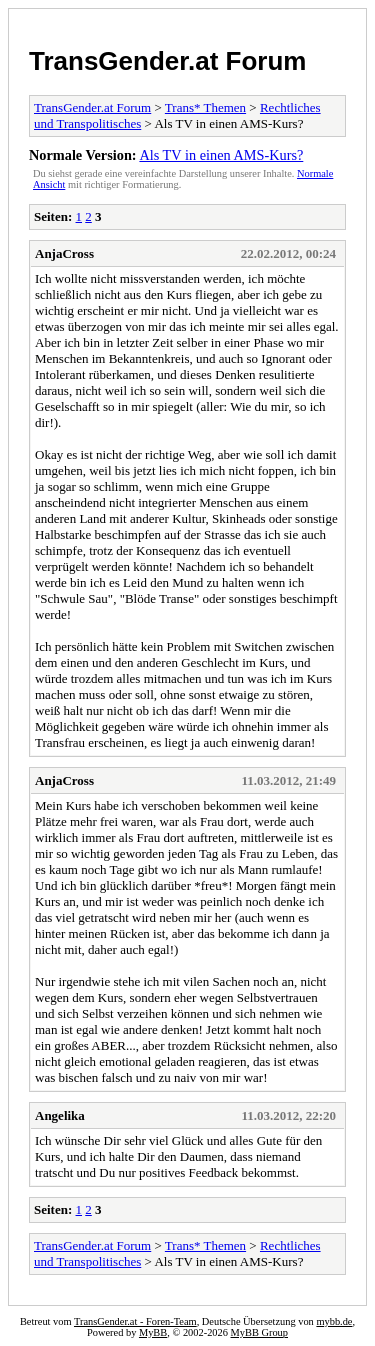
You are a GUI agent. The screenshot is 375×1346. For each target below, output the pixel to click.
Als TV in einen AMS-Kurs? (221, 155)
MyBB (153, 1332)
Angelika (60, 1115)
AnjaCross (64, 253)
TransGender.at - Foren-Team (135, 1321)
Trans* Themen (205, 107)
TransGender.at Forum (167, 61)
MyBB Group (259, 1332)
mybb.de (334, 1321)
